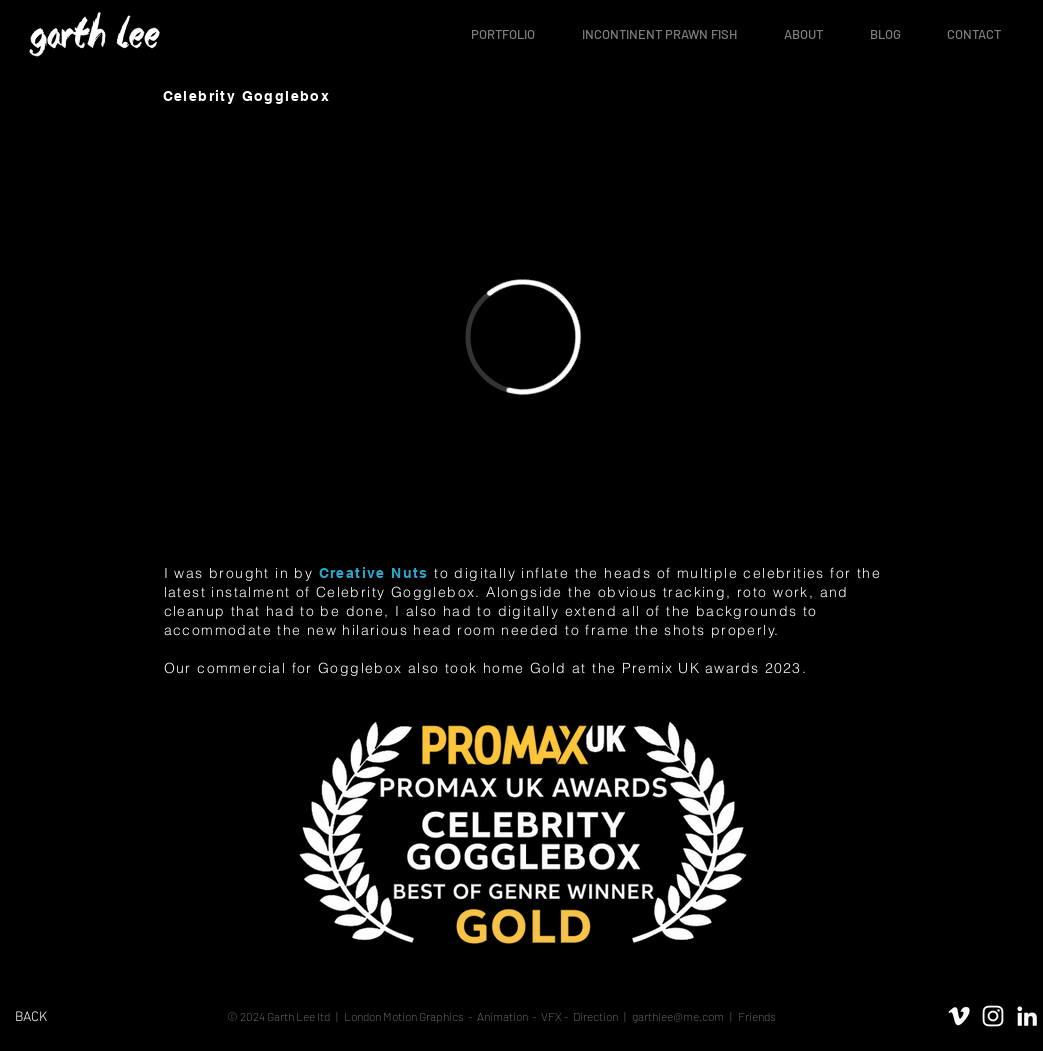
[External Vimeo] (522, 337)
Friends (756, 1015)
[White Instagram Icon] (993, 1015)
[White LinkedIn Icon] (1027, 1015)
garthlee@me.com (678, 1015)
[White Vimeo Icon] (959, 1015)
